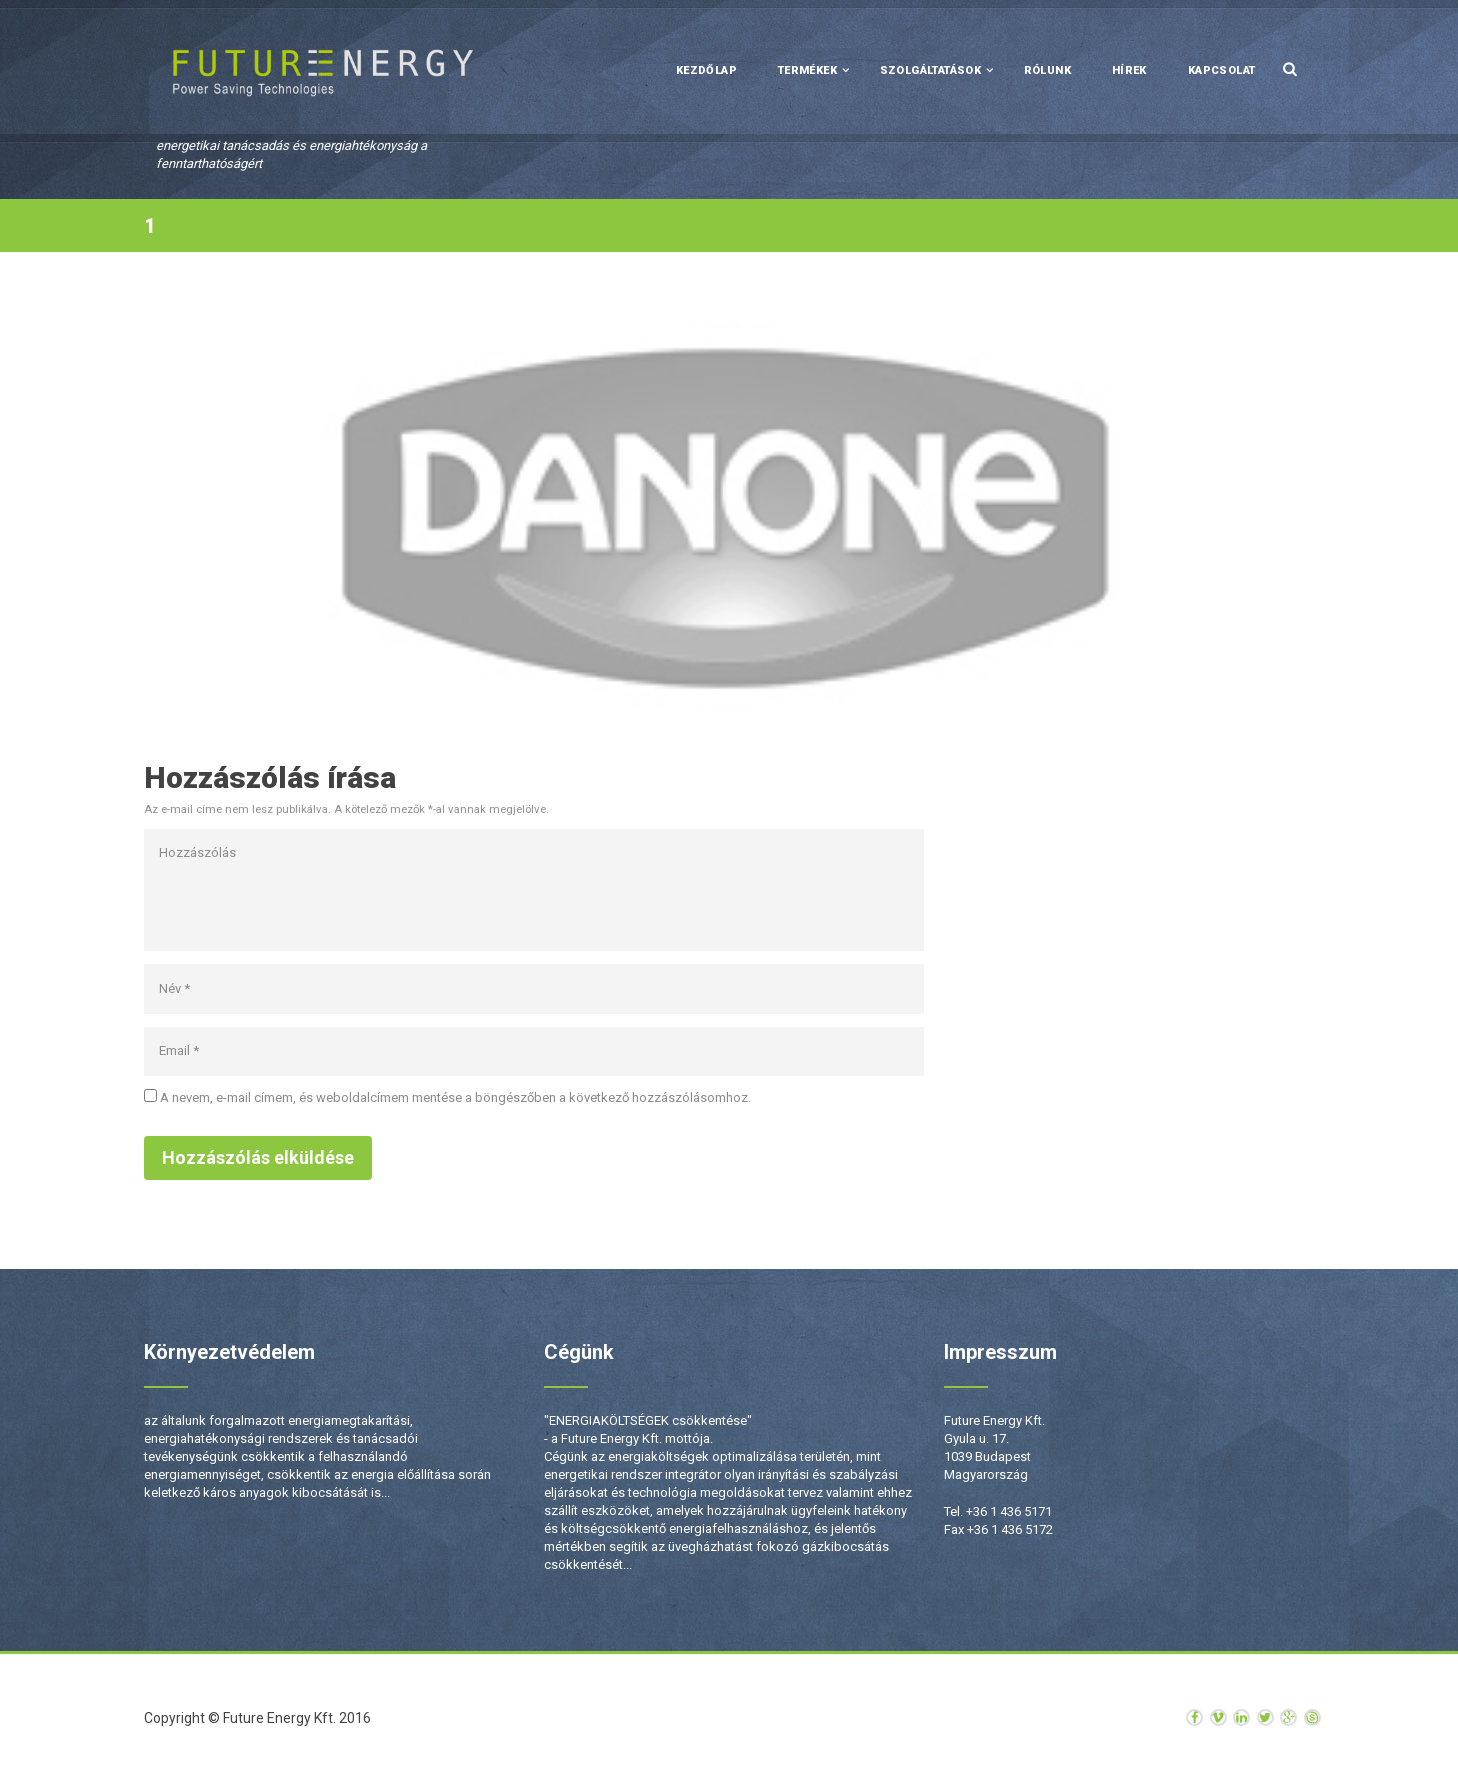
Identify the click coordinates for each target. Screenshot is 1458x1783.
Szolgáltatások (931, 70)
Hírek (1129, 70)
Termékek (807, 70)
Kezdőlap (706, 70)
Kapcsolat (1222, 70)
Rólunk (1047, 70)
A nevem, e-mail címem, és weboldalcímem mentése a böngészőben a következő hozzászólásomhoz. (455, 1097)
